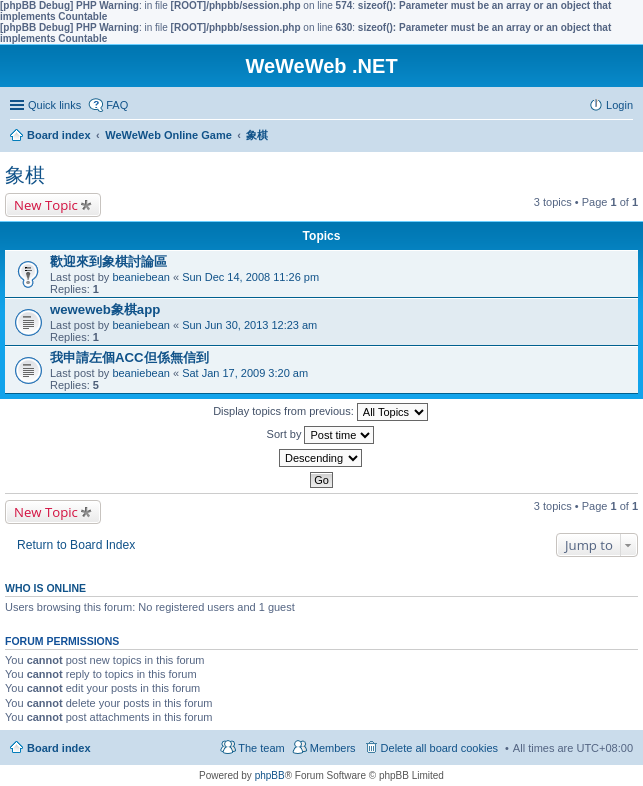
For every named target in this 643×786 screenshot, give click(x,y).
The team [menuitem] (261, 748)
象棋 (25, 175)
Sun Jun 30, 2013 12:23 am (249, 325)
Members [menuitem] (333, 748)
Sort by (321, 435)
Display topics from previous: (320, 412)
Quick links (54, 105)
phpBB (270, 775)
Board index (59, 748)
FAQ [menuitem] (117, 105)
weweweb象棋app (105, 309)
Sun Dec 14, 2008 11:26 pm (250, 277)
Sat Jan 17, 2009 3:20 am (245, 373)
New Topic (46, 205)
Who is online (45, 588)
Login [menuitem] (619, 105)
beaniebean (141, 277)
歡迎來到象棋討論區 (108, 261)
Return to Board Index (76, 545)
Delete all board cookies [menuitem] (439, 748)
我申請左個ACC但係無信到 (129, 357)
